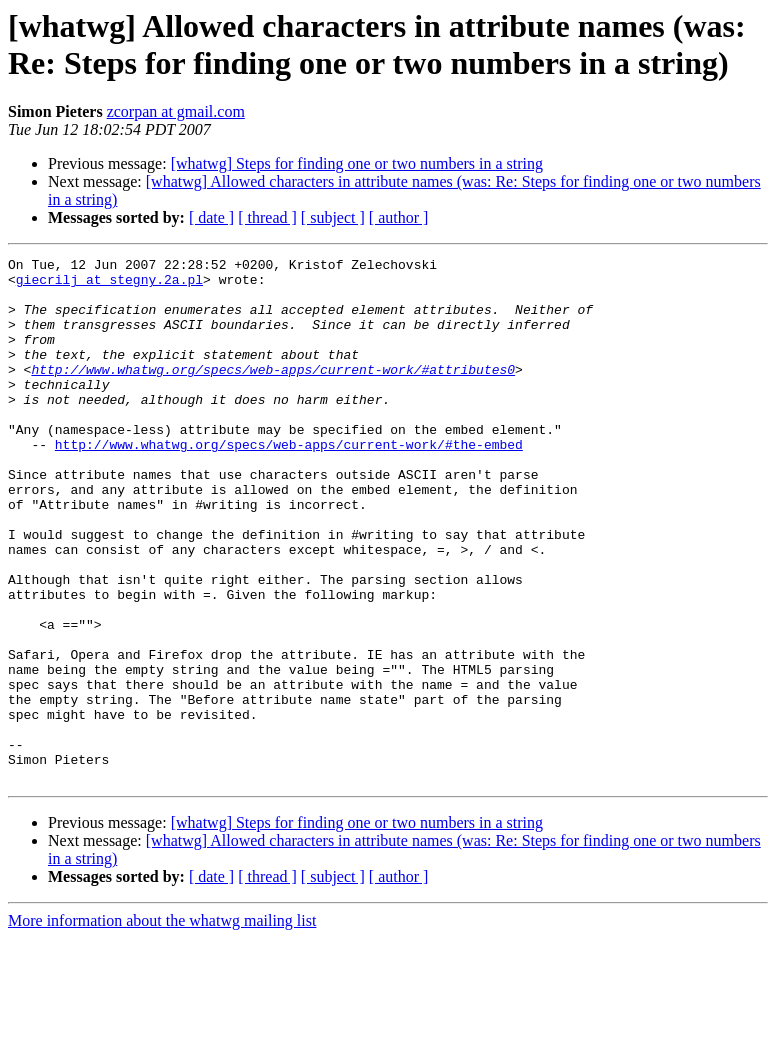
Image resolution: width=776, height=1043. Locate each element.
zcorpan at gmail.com (176, 111)
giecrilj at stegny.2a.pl (109, 285)
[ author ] (399, 217)
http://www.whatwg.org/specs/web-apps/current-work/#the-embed (289, 483)
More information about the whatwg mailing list (162, 1025)
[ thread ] (267, 217)
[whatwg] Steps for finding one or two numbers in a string (357, 163)
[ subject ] (333, 217)
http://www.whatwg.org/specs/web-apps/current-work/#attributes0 (273, 393)
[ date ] (211, 217)
